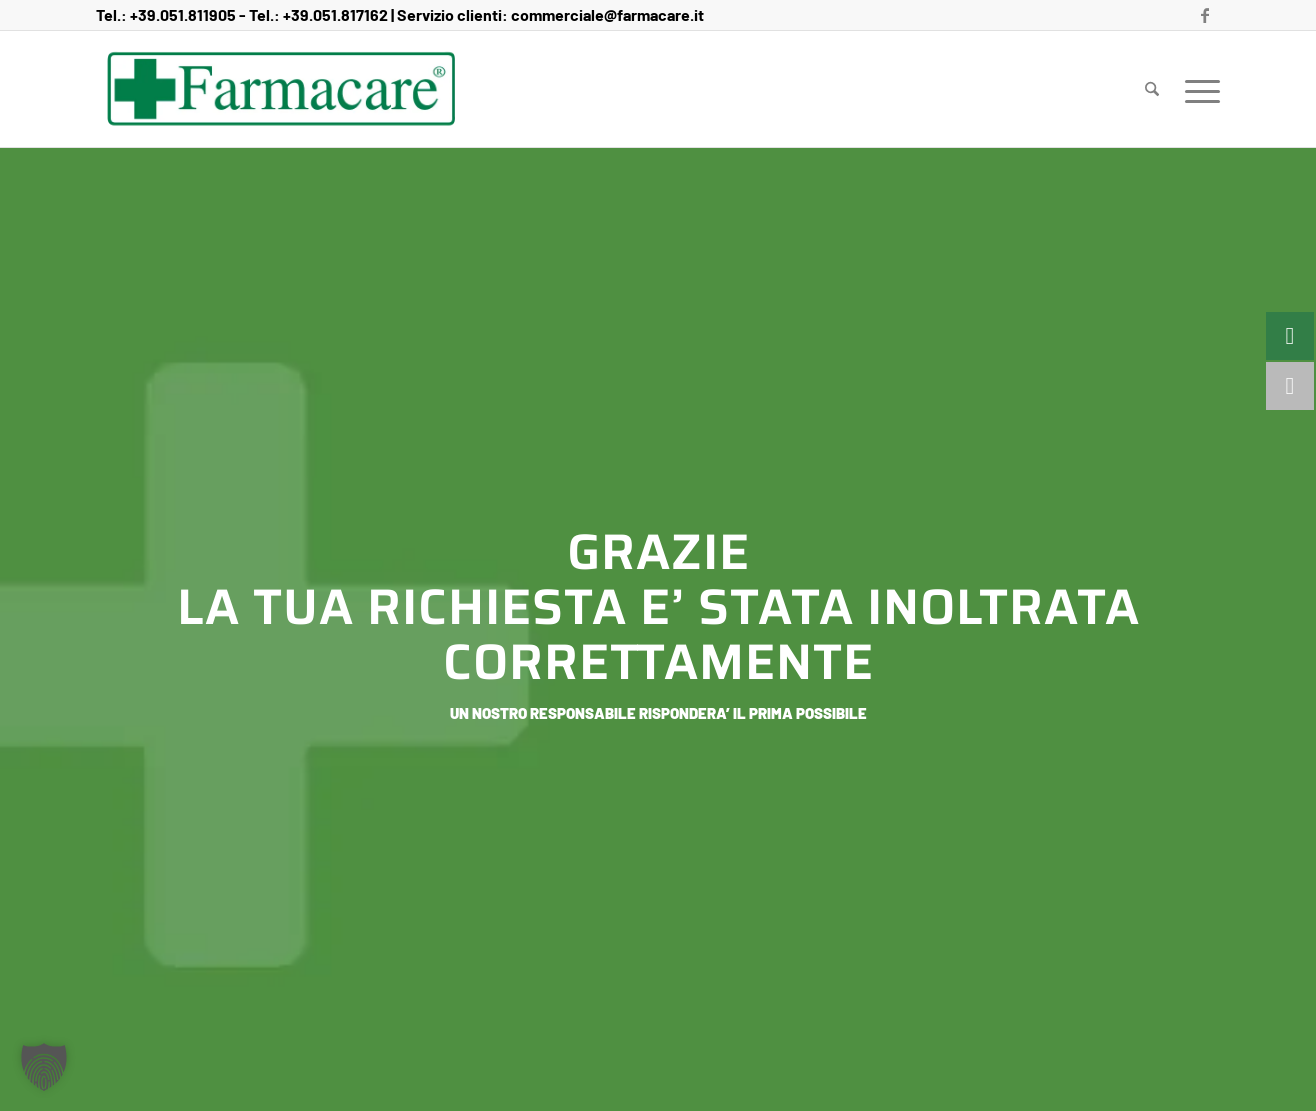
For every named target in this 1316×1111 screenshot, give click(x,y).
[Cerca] (1152, 89)
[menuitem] (1152, 89)
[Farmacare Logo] (281, 89)
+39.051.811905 (183, 14)
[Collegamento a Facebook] (1205, 15)
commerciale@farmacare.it (607, 14)
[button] (44, 1067)
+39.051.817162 (335, 14)
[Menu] (1196, 89)
